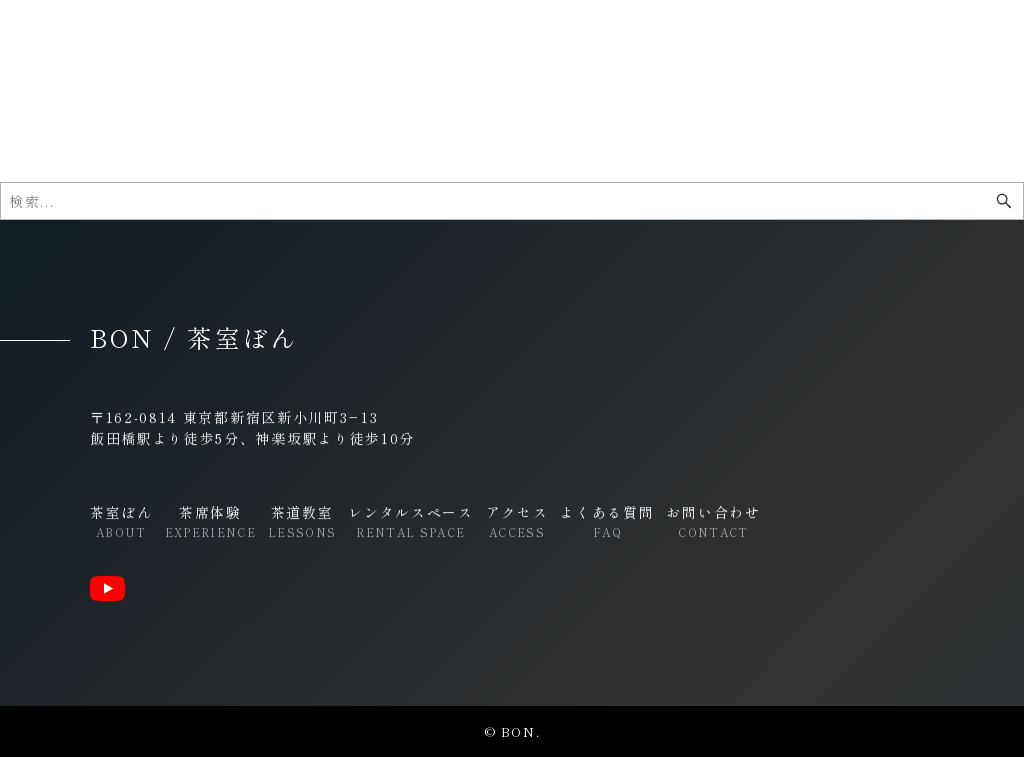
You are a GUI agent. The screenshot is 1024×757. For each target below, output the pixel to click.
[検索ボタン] (1004, 201)
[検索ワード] (512, 201)
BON (116, 45)
